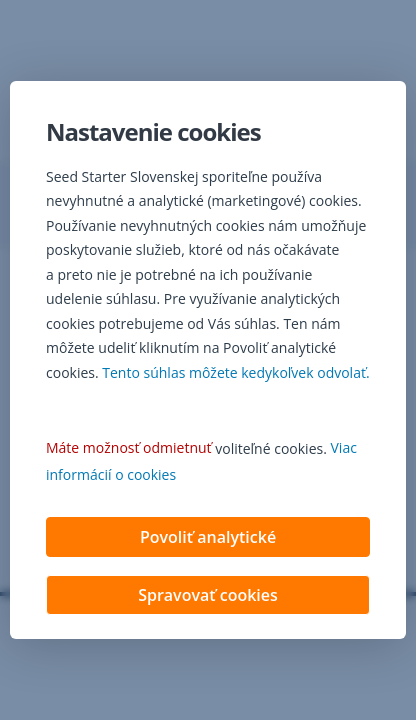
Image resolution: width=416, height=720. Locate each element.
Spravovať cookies (208, 597)
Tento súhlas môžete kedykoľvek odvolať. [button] (235, 374)
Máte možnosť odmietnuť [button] (129, 449)
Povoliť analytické (208, 539)
